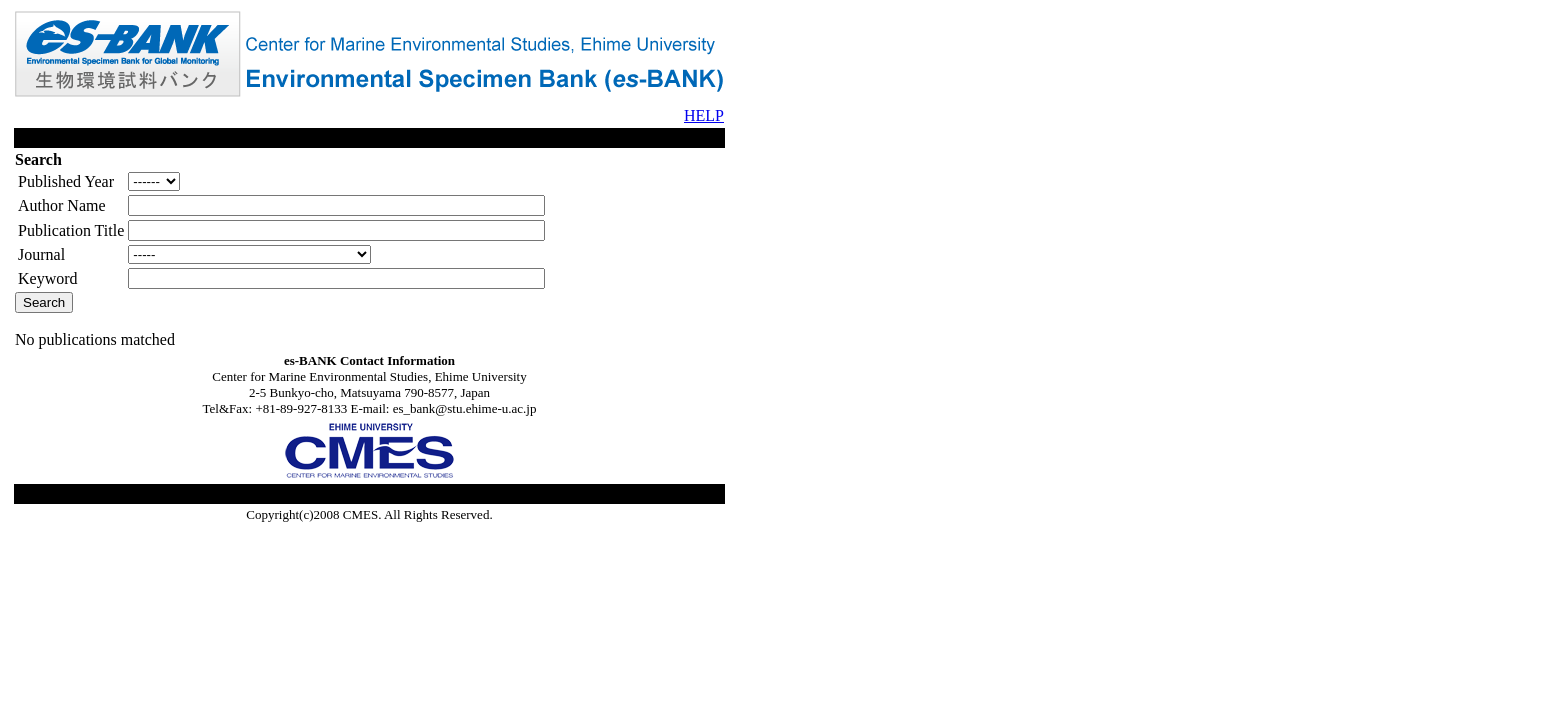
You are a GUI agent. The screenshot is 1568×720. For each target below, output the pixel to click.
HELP (704, 115)
